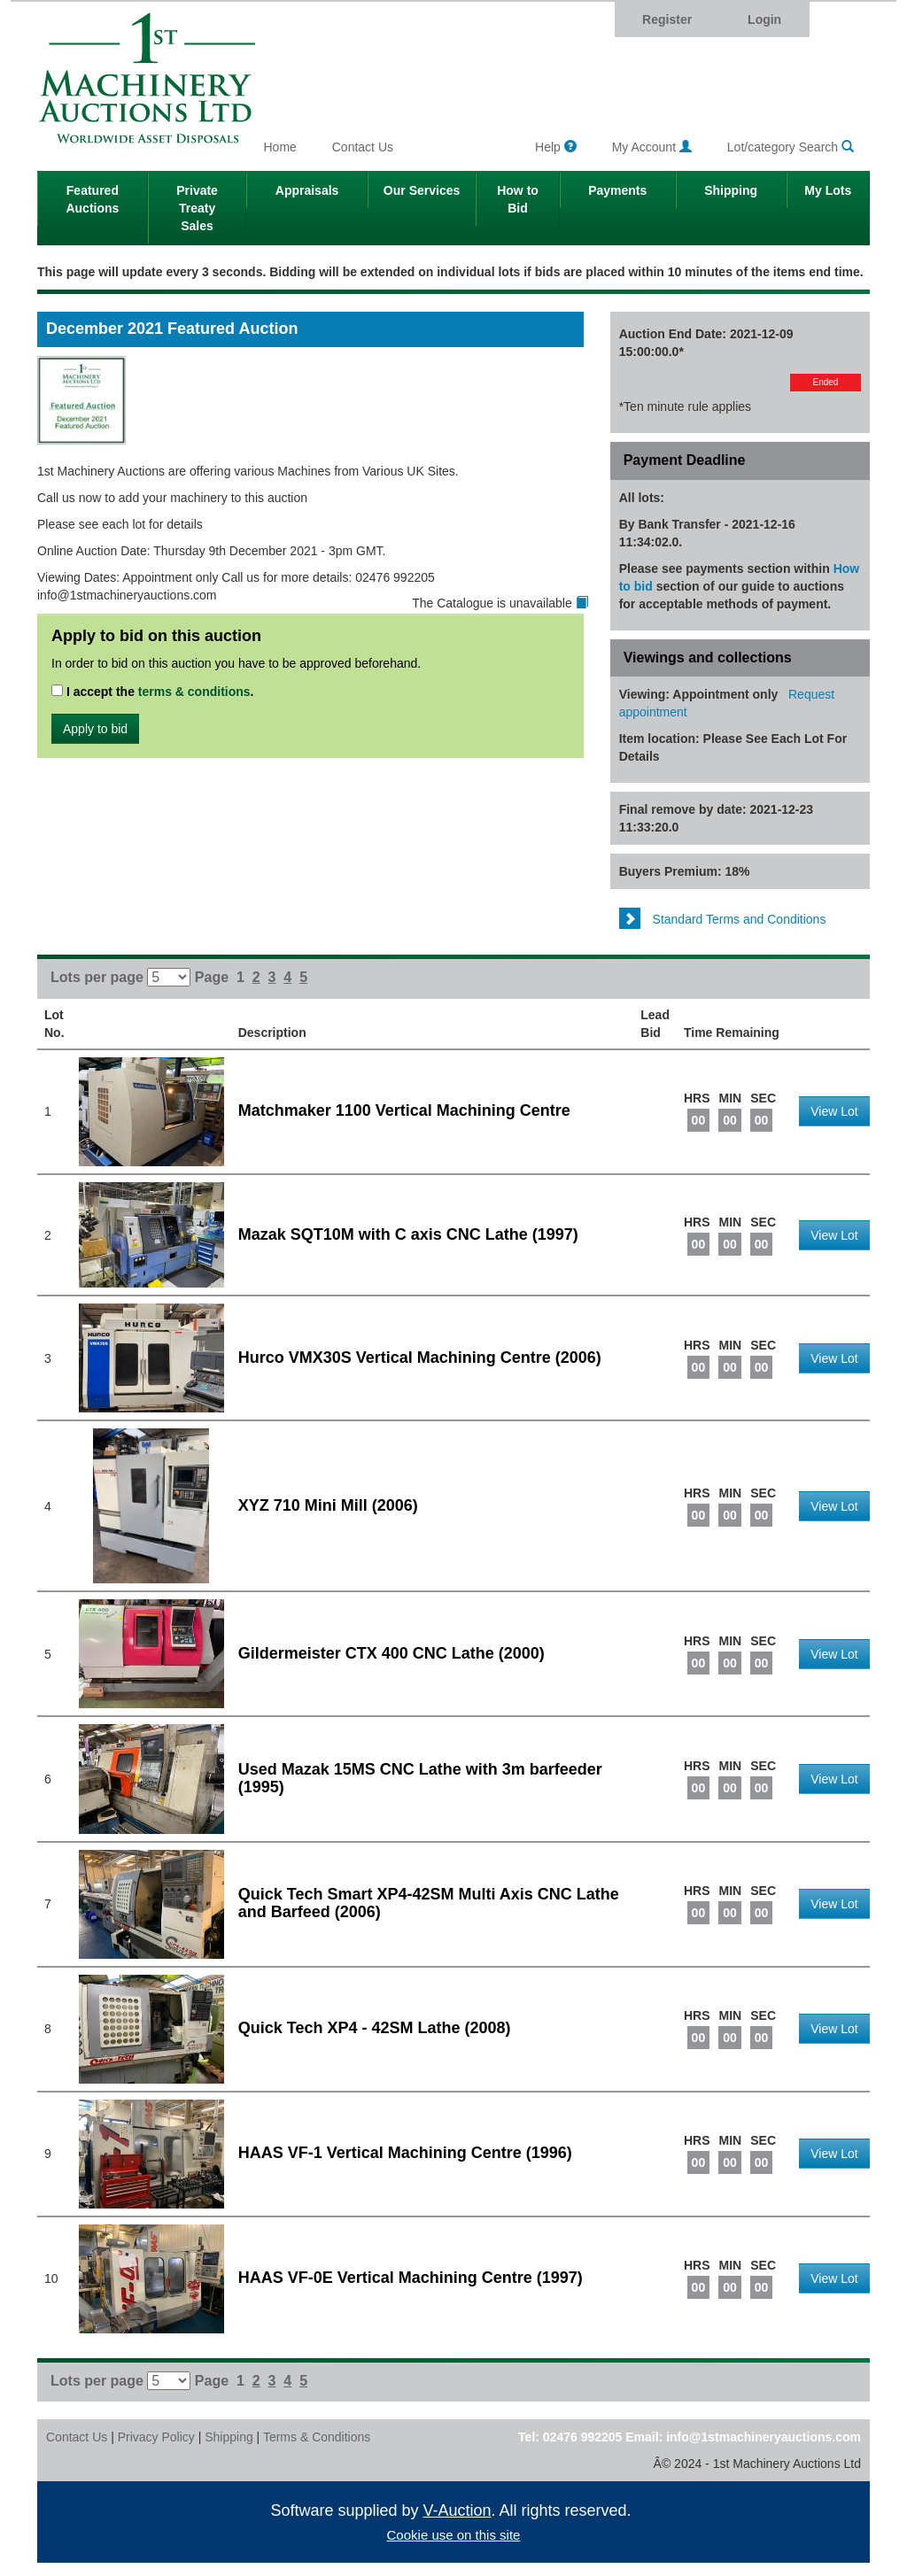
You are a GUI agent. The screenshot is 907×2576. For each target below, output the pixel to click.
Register (667, 19)
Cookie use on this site (454, 2534)
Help (556, 146)
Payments (617, 190)
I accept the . (152, 692)
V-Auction (457, 2510)
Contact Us (362, 147)
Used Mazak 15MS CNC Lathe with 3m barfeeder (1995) (420, 1778)
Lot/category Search (790, 147)
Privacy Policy (156, 2437)
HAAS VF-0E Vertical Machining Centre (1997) (410, 2277)
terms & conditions (194, 692)
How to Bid (518, 199)
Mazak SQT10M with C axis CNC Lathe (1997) (408, 1234)
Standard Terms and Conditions (722, 919)
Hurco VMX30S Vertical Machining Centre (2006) (419, 1357)
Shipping (730, 190)
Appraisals (307, 190)
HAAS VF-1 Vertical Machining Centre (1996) (405, 2153)
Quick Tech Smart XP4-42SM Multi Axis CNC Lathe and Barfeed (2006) (428, 1903)
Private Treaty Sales (197, 208)
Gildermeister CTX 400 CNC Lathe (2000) (391, 1653)
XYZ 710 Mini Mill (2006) (328, 1505)
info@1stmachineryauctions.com (763, 2437)
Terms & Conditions (316, 2437)
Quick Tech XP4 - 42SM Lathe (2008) (374, 2028)
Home (280, 147)
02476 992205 (583, 2437)
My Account (652, 147)
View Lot (833, 1111)
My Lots (827, 190)
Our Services (422, 190)
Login (764, 19)
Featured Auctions (92, 199)
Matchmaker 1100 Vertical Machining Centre (404, 1110)
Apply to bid (95, 729)
